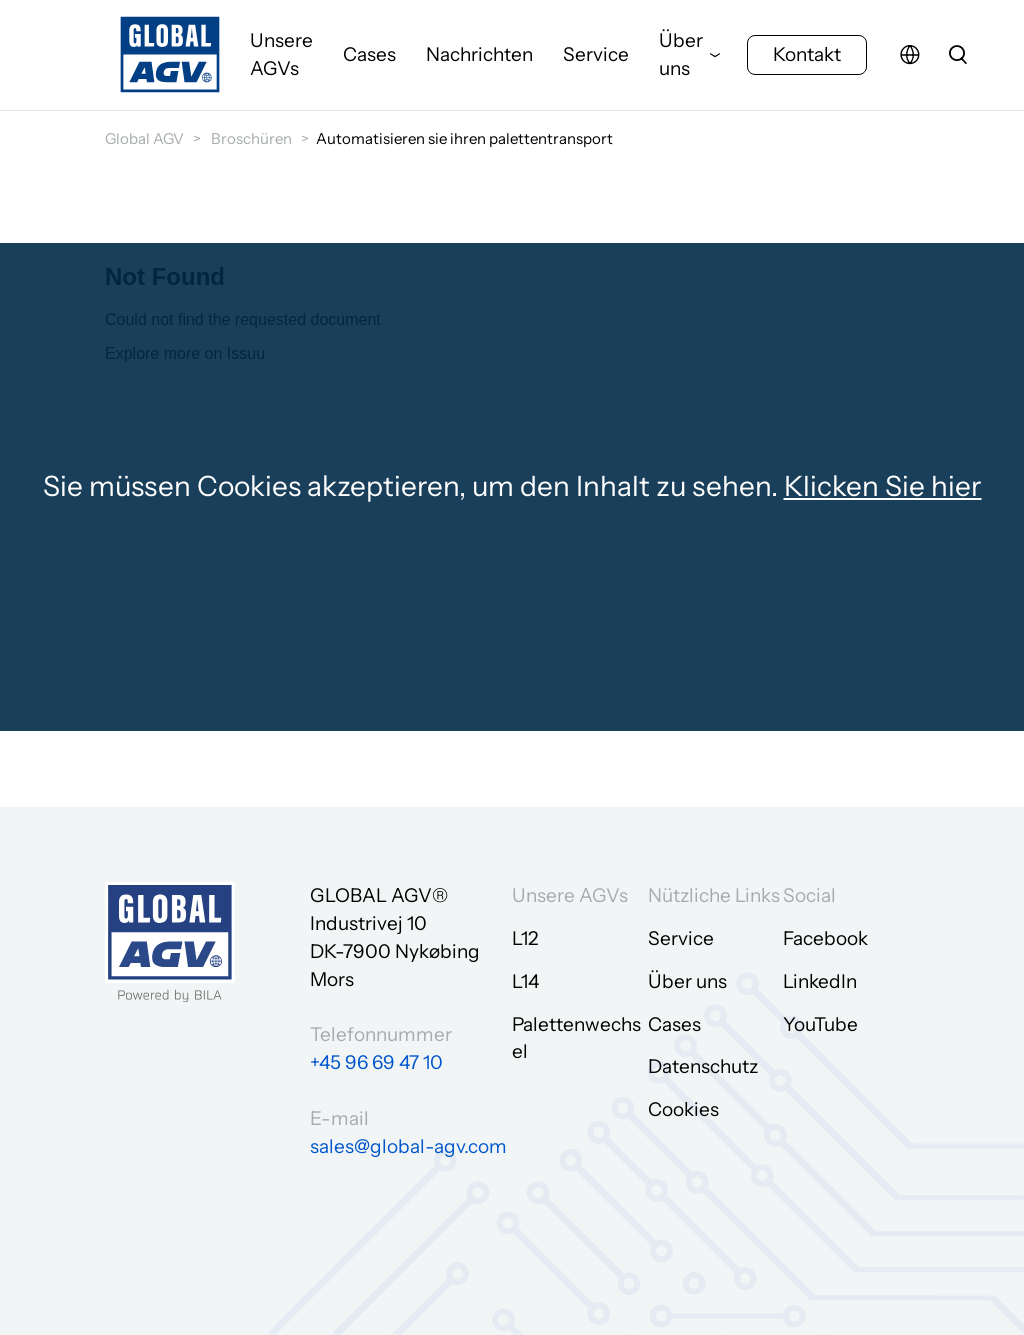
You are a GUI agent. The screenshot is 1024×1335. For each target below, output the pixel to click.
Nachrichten (479, 54)
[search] (958, 55)
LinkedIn (820, 981)
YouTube (820, 1024)
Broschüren (251, 138)
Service (596, 54)
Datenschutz (703, 1066)
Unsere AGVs (281, 54)
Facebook (825, 938)
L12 (525, 938)
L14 (525, 981)
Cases (369, 54)
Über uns (681, 54)
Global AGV (144, 138)
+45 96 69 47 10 (376, 1062)
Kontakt (807, 54)
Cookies (683, 1109)
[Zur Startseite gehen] (170, 54)
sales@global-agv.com (408, 1146)
